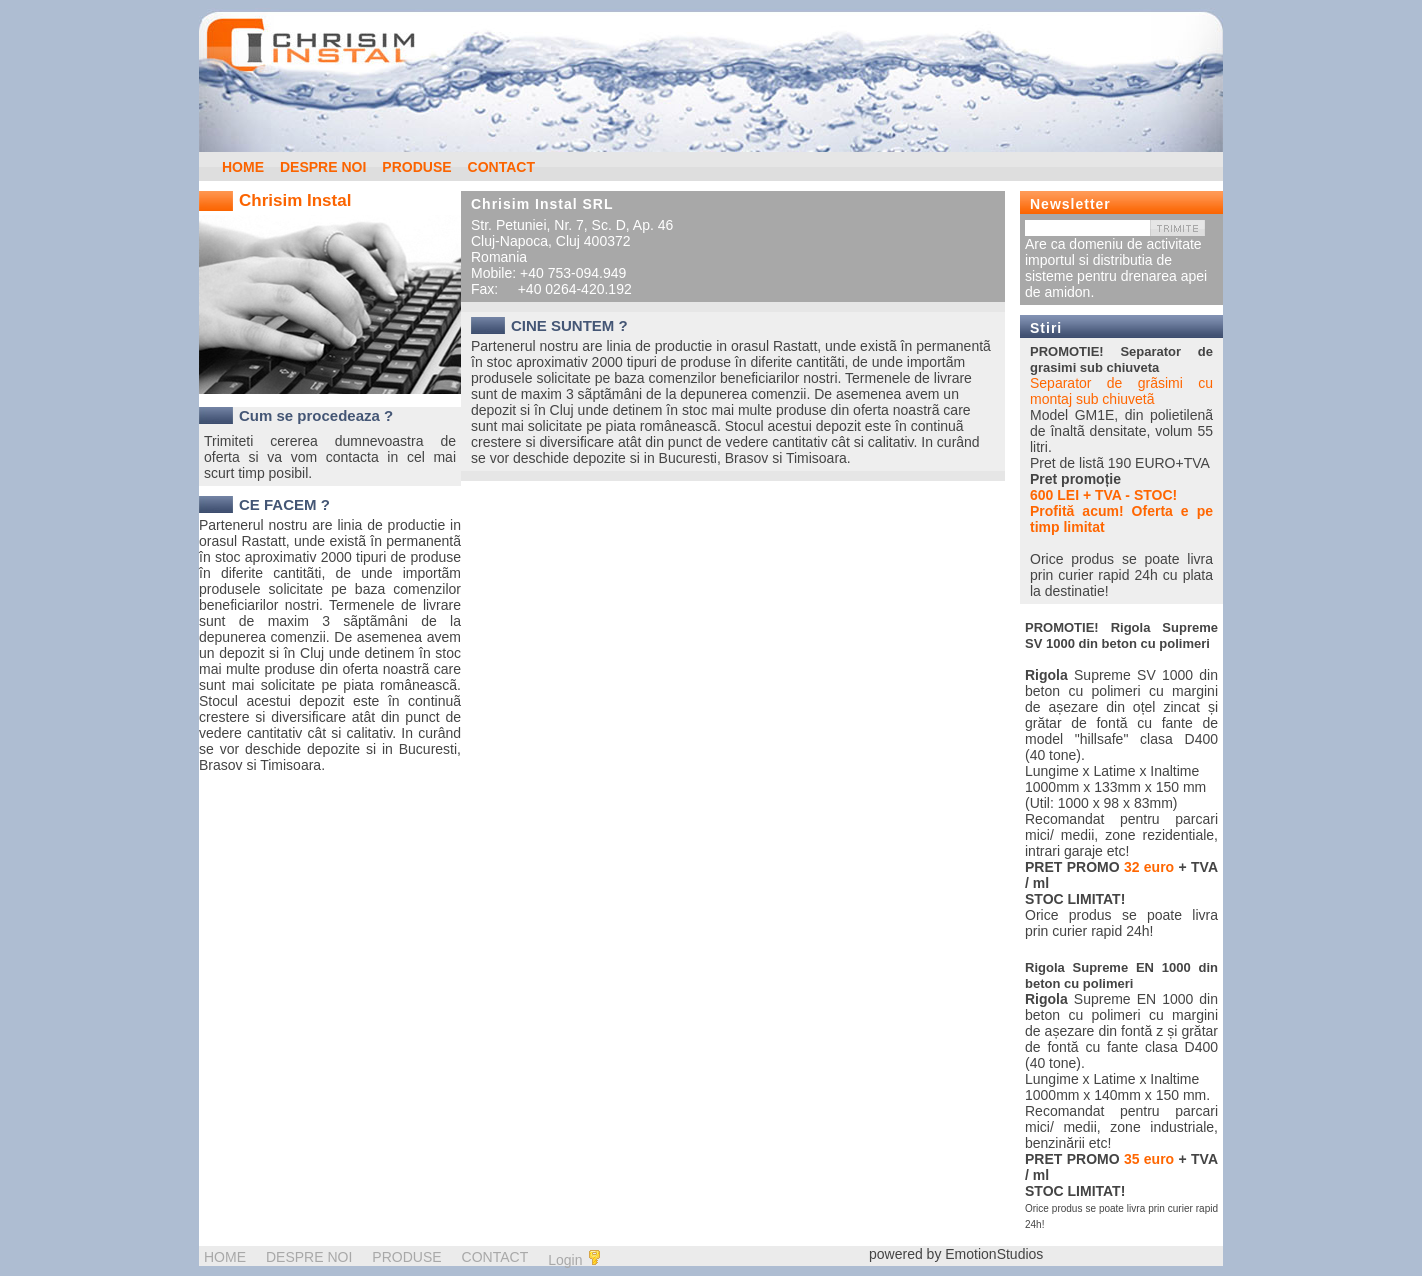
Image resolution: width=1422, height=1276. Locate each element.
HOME (243, 167)
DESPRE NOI (323, 167)
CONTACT (501, 167)
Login (575, 1258)
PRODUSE (416, 167)
